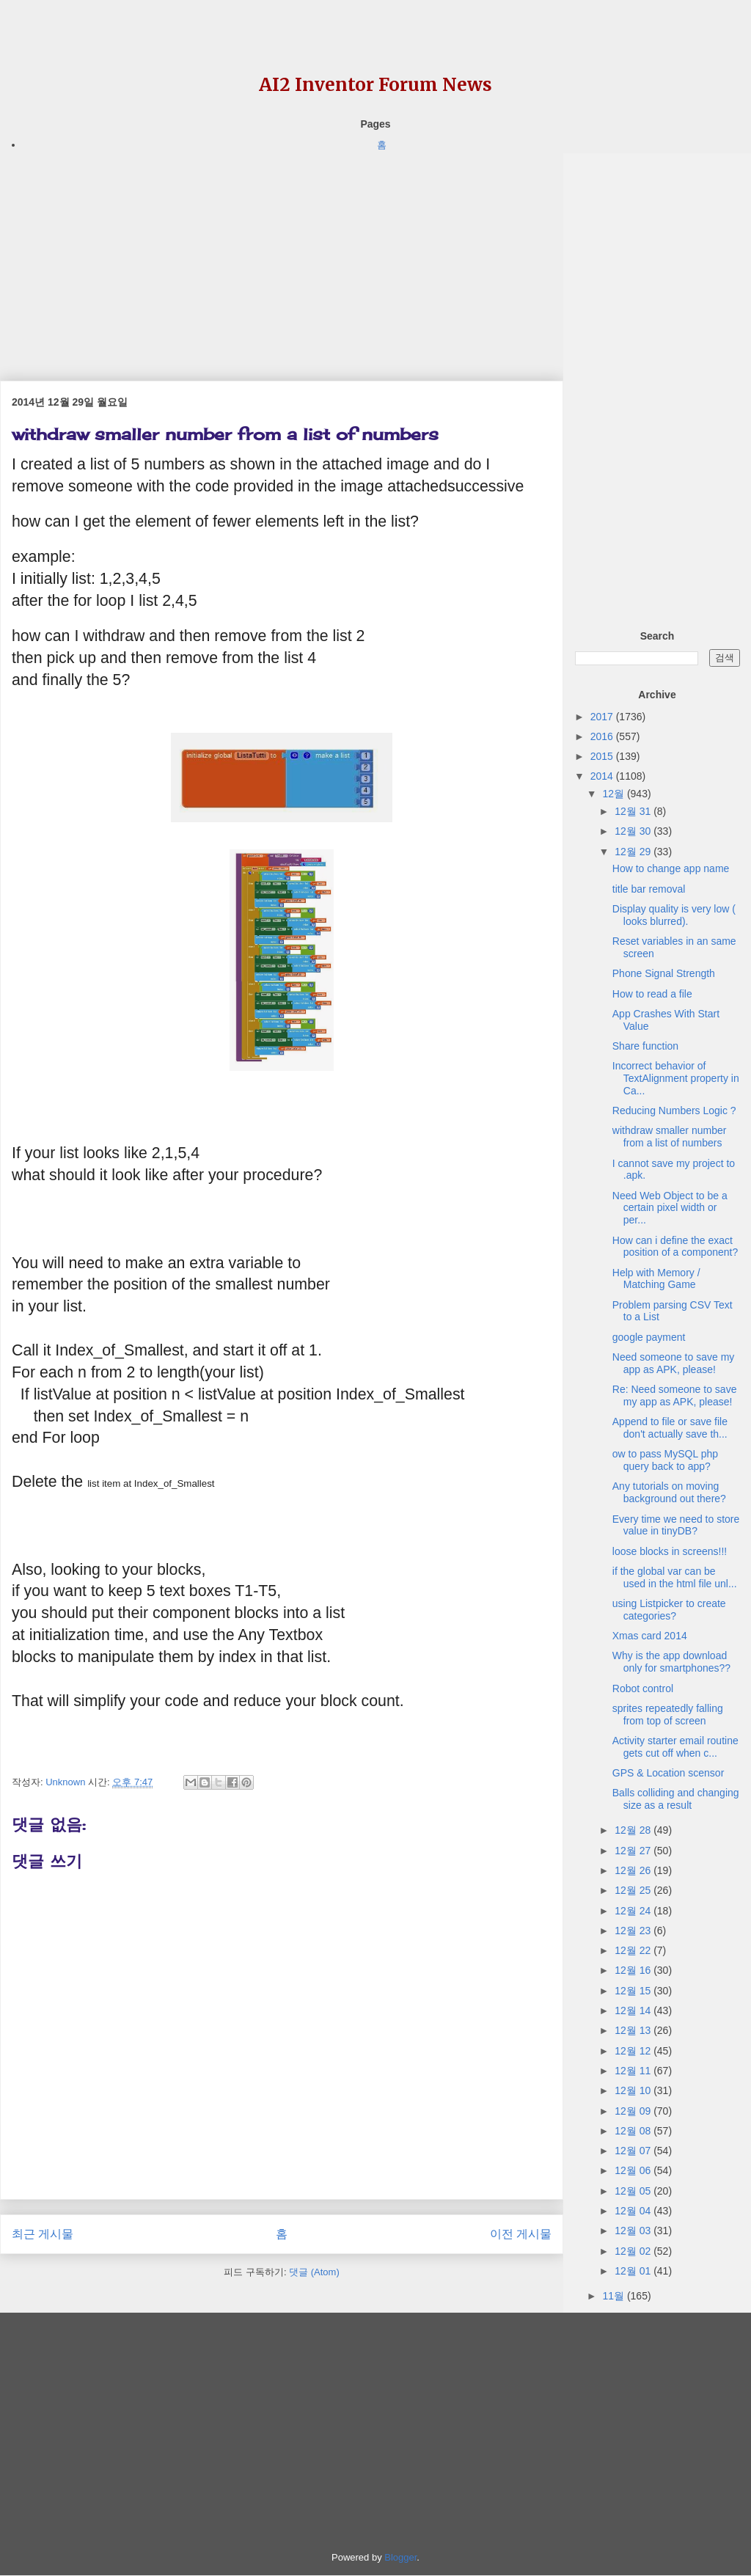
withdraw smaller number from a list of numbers (669, 1136)
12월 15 (634, 1991)
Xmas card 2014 (649, 1636)
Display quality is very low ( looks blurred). (674, 915)
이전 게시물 (521, 2234)
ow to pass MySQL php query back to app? (665, 1460)
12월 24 (634, 1911)
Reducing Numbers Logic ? (674, 1110)
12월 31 (634, 811)
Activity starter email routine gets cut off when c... (675, 1747)
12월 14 (634, 2010)
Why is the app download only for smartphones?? (671, 1662)
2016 (603, 736)
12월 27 (634, 1850)
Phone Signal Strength (663, 973)
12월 (614, 793)
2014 (603, 776)
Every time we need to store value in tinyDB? (676, 1525)
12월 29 (634, 851)
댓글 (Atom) (314, 2271)
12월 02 (634, 2251)
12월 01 (634, 2271)
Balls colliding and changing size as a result (675, 1799)
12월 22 (634, 1950)
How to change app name (671, 868)
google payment (649, 1337)
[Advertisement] (281, 256)
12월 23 (634, 1930)
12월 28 (634, 1830)
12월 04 (634, 2211)
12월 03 (634, 2230)
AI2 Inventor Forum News (375, 84)
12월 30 (634, 831)
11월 (614, 2296)
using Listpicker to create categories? (669, 1610)
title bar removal (649, 889)
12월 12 (634, 2051)
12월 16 (634, 1970)
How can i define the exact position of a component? (675, 1246)
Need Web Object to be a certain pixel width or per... (670, 1208)
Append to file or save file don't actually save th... (670, 1428)
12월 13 (634, 2030)
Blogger (400, 2557)
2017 (603, 716)
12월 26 (634, 1870)
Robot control (642, 1688)
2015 (603, 756)
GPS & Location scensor (668, 1773)
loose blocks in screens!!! (669, 1551)
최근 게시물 (42, 2234)
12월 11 (634, 2070)
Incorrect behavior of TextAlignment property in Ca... (675, 1078)
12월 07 (634, 2150)
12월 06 (634, 2170)
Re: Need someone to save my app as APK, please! (674, 1395)
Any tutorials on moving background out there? (669, 1492)
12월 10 (634, 2090)
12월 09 (634, 2111)
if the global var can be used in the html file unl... (674, 1577)
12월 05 (634, 2191)
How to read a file (652, 994)
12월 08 (634, 2131)
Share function (645, 1046)
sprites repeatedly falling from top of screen (667, 1714)
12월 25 (634, 1890)
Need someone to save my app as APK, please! (673, 1363)
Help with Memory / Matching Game (656, 1279)
